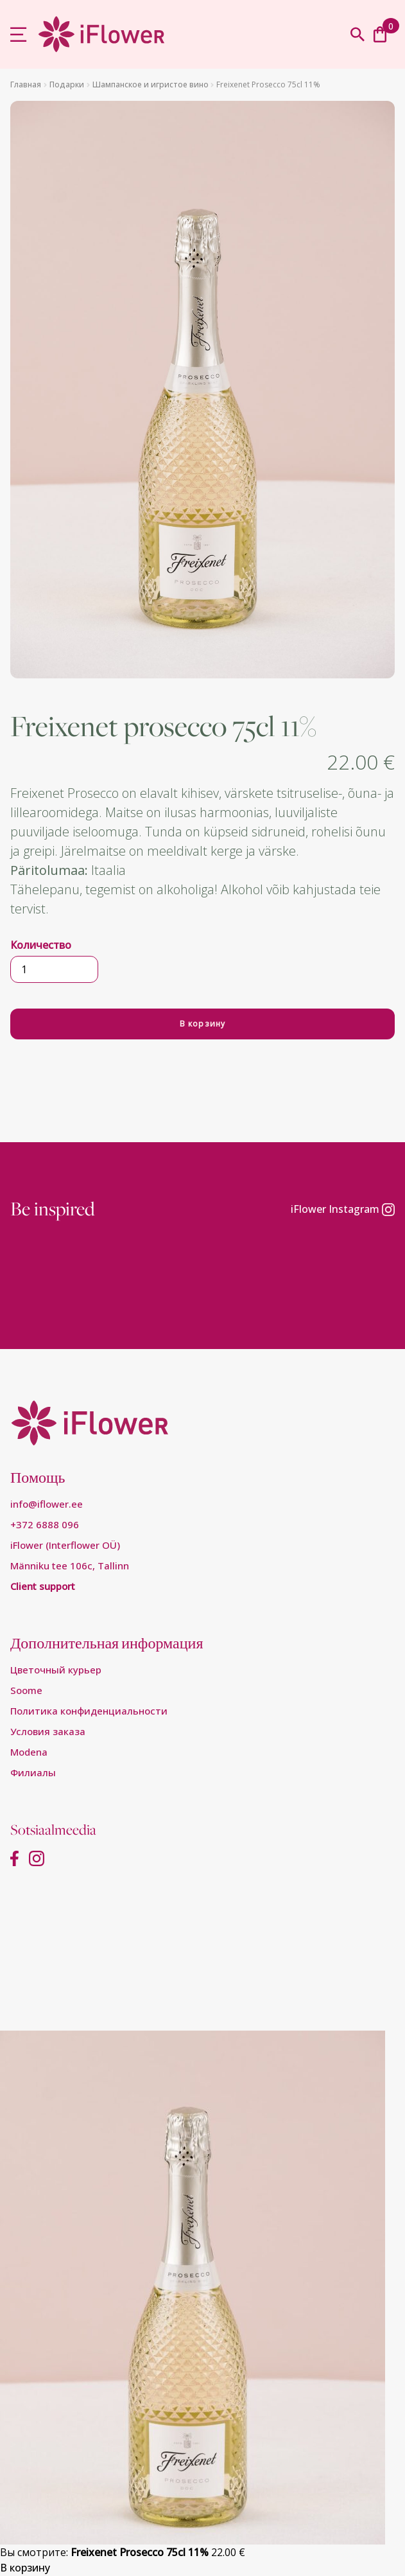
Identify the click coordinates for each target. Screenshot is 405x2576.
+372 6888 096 (44, 1524)
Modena (28, 1751)
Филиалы (33, 1772)
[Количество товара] (54, 969)
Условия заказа (47, 1731)
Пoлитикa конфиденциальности (89, 1710)
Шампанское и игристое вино (150, 84)
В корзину (203, 1023)
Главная (25, 84)
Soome (26, 1690)
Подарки (66, 84)
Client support (42, 1586)
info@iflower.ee (46, 1503)
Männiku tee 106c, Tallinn (69, 1565)
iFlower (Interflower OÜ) (65, 1545)
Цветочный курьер (55, 1669)
